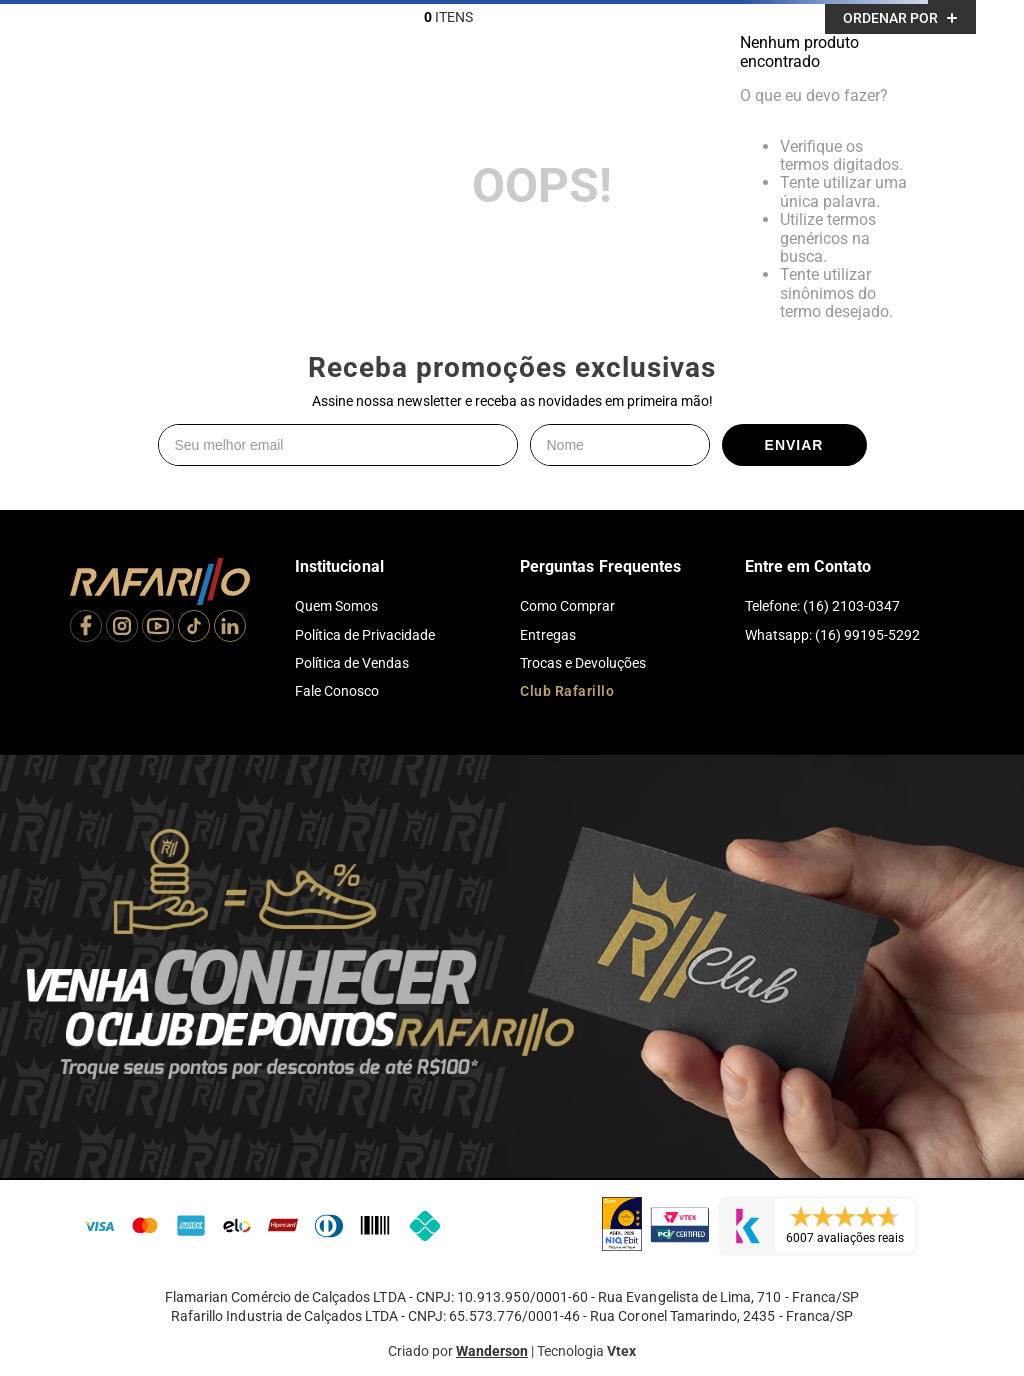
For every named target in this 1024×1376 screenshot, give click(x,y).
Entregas (548, 635)
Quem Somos (336, 606)
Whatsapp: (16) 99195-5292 (832, 635)
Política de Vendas (352, 663)
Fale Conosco (337, 691)
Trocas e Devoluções (583, 663)
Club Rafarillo (567, 691)
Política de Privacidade (365, 635)
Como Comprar (567, 606)
